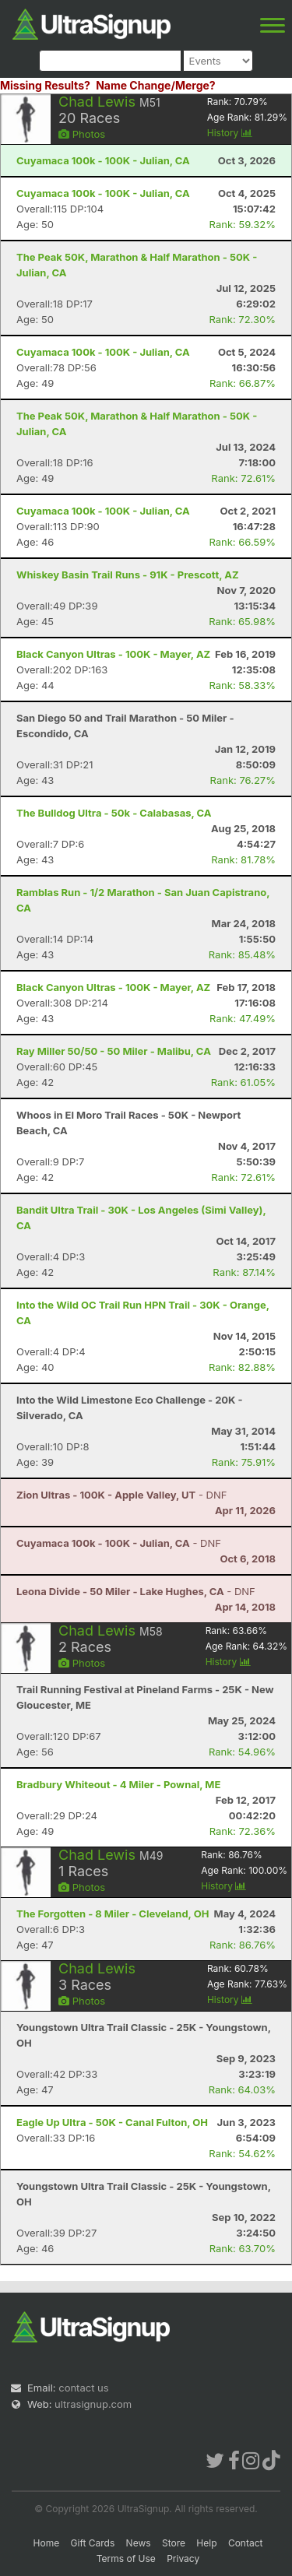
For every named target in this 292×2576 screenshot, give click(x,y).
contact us (83, 2387)
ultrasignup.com (93, 2404)
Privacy (183, 2558)
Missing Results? (45, 85)
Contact (245, 2543)
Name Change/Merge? (156, 85)
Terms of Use (126, 2558)
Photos (81, 134)
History (229, 133)
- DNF (121, 1494)
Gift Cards (93, 2543)
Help (206, 2543)
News (138, 2543)
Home (46, 2543)
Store (173, 2543)
